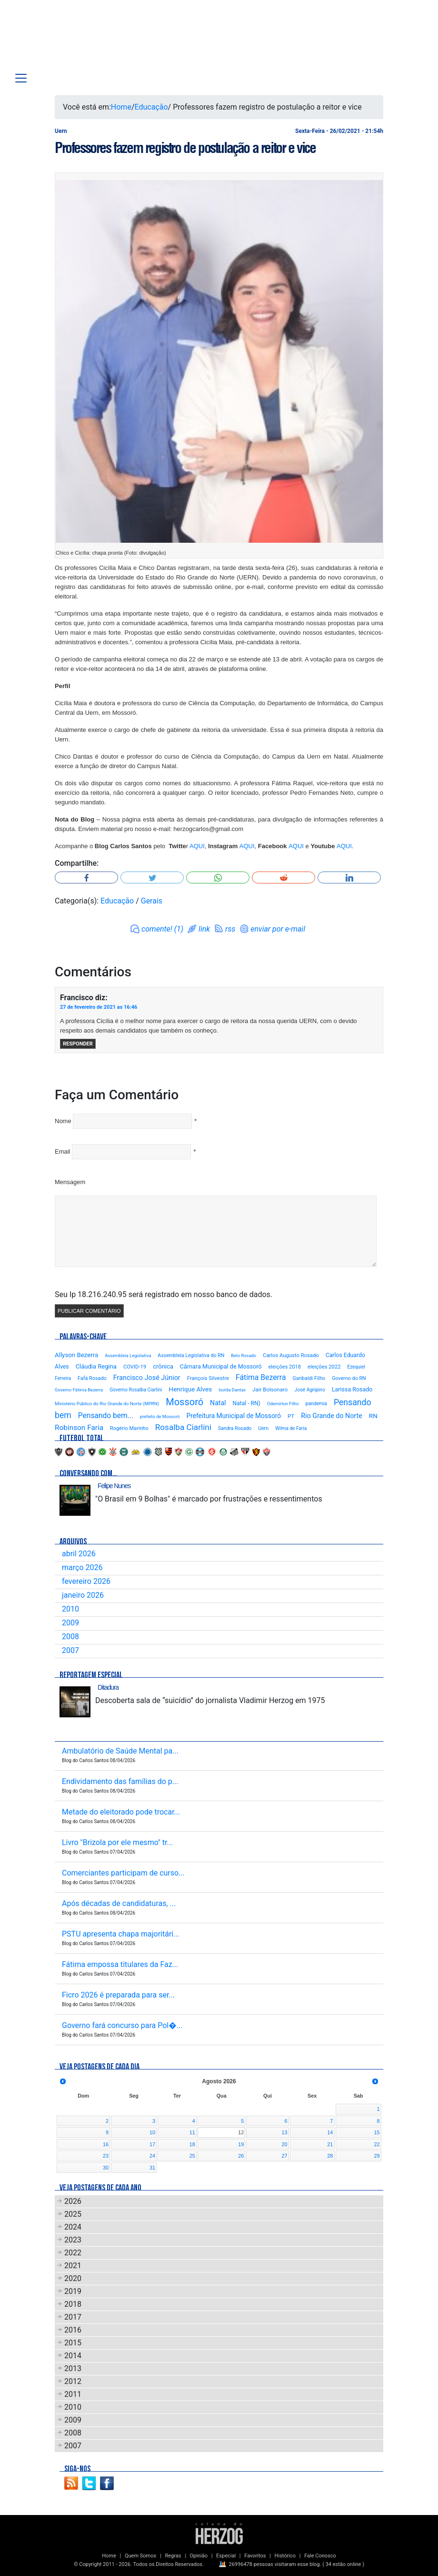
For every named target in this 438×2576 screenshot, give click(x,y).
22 (376, 2144)
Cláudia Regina (96, 1366)
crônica (163, 1366)
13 (285, 2132)
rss (230, 928)
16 (106, 2144)
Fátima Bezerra (261, 1377)
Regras (173, 2556)
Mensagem (70, 1182)
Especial (226, 2556)
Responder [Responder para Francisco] (78, 1044)
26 (241, 2156)
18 (192, 2144)
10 (152, 2132)
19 (241, 2144)
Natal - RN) (246, 1403)
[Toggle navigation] (21, 78)
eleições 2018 (285, 1367)
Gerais (151, 900)
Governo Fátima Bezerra (79, 1389)
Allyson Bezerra (76, 1355)
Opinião (199, 2556)
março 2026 (82, 1567)
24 (152, 2156)
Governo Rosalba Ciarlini (136, 1389)
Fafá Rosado (92, 1378)
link (204, 928)
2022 (72, 2252)
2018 (72, 2304)
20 (285, 2144)
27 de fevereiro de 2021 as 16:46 (98, 1007)
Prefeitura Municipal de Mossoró (234, 1416)
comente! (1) (162, 928)
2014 (72, 2355)
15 (376, 2132)
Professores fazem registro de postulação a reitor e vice (185, 148)
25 (192, 2156)
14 (330, 2132)
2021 (72, 2265)
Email (62, 1151)
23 (106, 2156)
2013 (72, 2368)
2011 (72, 2394)
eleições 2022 (324, 1367)
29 (376, 2156)
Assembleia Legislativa (128, 1355)
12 (241, 2132)
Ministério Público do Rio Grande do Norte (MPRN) (107, 1403)
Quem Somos (140, 2556)
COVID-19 (134, 1367)
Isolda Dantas (232, 1389)
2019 (72, 2291)
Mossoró (184, 1402)
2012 (72, 2381)
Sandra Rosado (234, 1428)
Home (121, 107)
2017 (72, 2317)
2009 (70, 1622)
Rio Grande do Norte (331, 1416)
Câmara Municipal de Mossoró (221, 1366)
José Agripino (309, 1390)
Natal (218, 1403)
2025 (72, 2214)
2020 (72, 2278)
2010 (70, 1608)
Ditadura (108, 1687)
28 (330, 2156)
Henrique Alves (190, 1389)
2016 (72, 2329)
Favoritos (255, 2556)
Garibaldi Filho (308, 1378)
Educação (151, 107)
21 (330, 2144)
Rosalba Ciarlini (183, 1427)
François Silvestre (208, 1378)
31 (152, 2167)
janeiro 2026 (83, 1595)
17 (152, 2144)
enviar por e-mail (277, 928)
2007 (70, 1650)
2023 (72, 2239)
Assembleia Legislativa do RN (191, 1355)
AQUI (197, 846)
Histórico (285, 2556)
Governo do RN (349, 1378)
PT (291, 1416)
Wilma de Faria (291, 1428)
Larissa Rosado (352, 1389)
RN (373, 1416)
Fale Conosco (320, 2556)
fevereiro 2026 (86, 1581)
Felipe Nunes (114, 1486)
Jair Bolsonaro (270, 1389)
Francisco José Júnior (146, 1378)
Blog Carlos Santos (68, 39)
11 (192, 2132)
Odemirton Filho (283, 1403)
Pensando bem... (105, 1415)
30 (106, 2167)
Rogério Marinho (129, 1428)
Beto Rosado (243, 1355)
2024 (72, 2226)
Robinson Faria (79, 1427)
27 (285, 2156)
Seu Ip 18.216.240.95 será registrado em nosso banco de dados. (163, 1294)
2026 (72, 2201)
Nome (63, 1121)
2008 (70, 1636)
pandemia (316, 1403)
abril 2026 (79, 1553)
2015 (72, 2342)
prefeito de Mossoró (160, 1416)
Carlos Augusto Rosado (291, 1355)
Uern (263, 1428)
